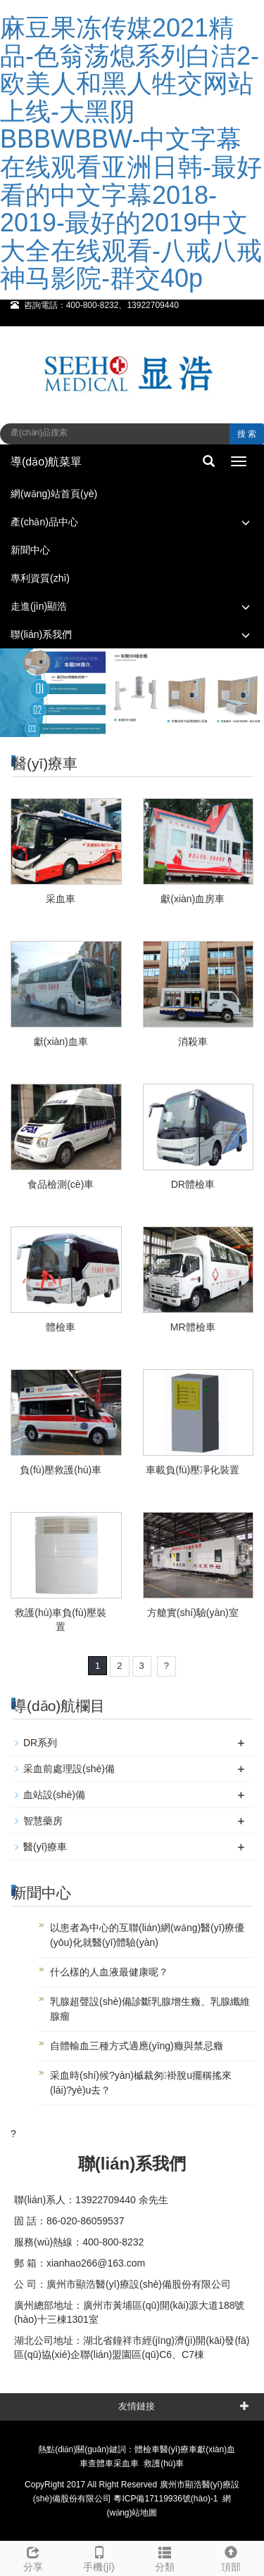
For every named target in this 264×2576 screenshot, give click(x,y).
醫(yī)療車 (45, 1846)
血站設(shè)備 (54, 1794)
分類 (165, 2557)
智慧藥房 (43, 1820)
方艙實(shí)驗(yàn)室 (193, 1612)
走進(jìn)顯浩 (39, 606)
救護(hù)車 (164, 2463)
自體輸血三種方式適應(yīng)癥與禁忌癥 (136, 2045)
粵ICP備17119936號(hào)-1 (165, 2499)
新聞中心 (30, 550)
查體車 (100, 2463)
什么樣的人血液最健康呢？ (109, 1972)
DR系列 (40, 1742)
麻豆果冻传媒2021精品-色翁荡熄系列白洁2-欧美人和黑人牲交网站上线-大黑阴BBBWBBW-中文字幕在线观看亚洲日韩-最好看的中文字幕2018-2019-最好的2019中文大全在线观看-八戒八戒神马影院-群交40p (131, 153)
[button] (245, 522)
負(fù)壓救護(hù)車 (60, 1469)
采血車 (60, 898)
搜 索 (246, 434)
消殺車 (193, 1041)
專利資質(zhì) (40, 578)
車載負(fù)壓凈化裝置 (192, 1469)
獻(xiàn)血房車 (193, 898)
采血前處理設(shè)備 (69, 1768)
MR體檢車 (192, 1327)
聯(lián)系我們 (41, 634)
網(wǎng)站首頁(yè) (54, 493)
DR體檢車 (193, 1184)
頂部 (231, 2557)
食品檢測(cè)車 (60, 1184)
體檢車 (60, 1327)
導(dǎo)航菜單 (46, 462)
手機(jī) (99, 2557)
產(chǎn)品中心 (44, 521)
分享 (33, 2557)
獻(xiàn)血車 (61, 1041)
